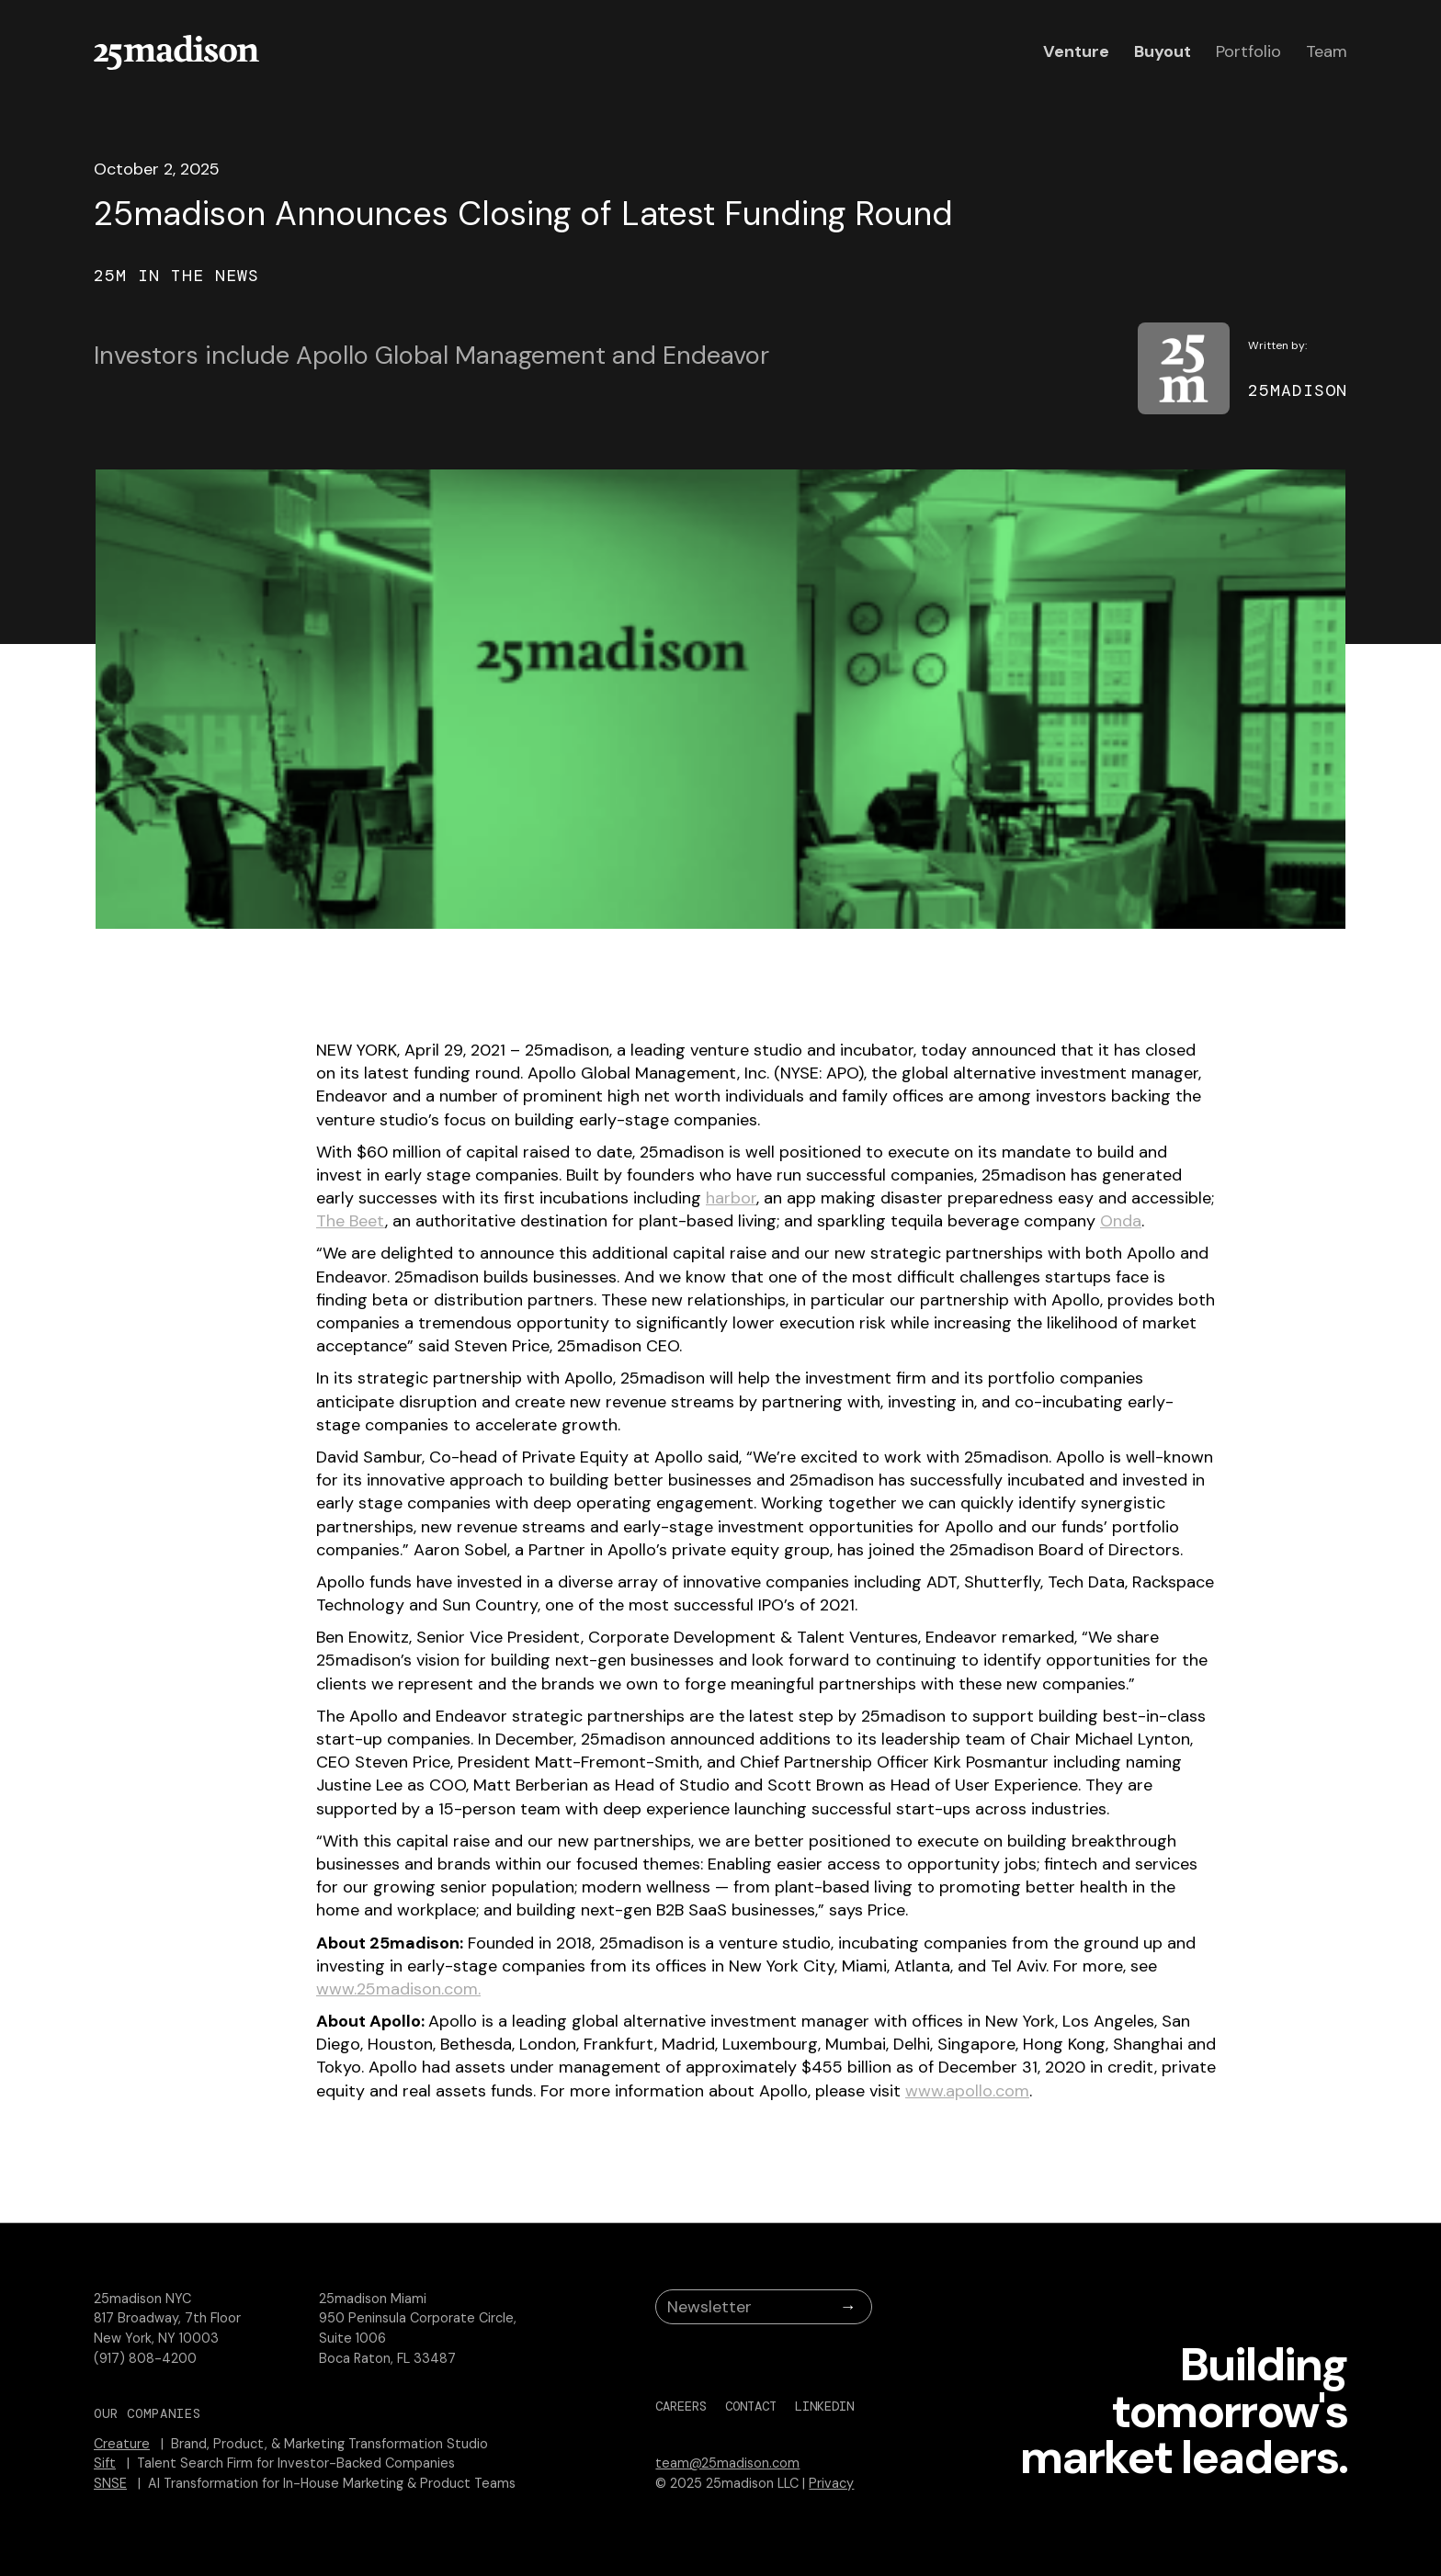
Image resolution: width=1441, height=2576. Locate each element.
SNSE (110, 2483)
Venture (1076, 51)
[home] (176, 52)
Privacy (831, 2483)
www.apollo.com (967, 2091)
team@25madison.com (727, 2463)
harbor (731, 1198)
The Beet (350, 1221)
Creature (122, 2443)
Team (1326, 51)
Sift (105, 2463)
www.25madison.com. (398, 1989)
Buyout (1162, 51)
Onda (1120, 1221)
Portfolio (1248, 51)
